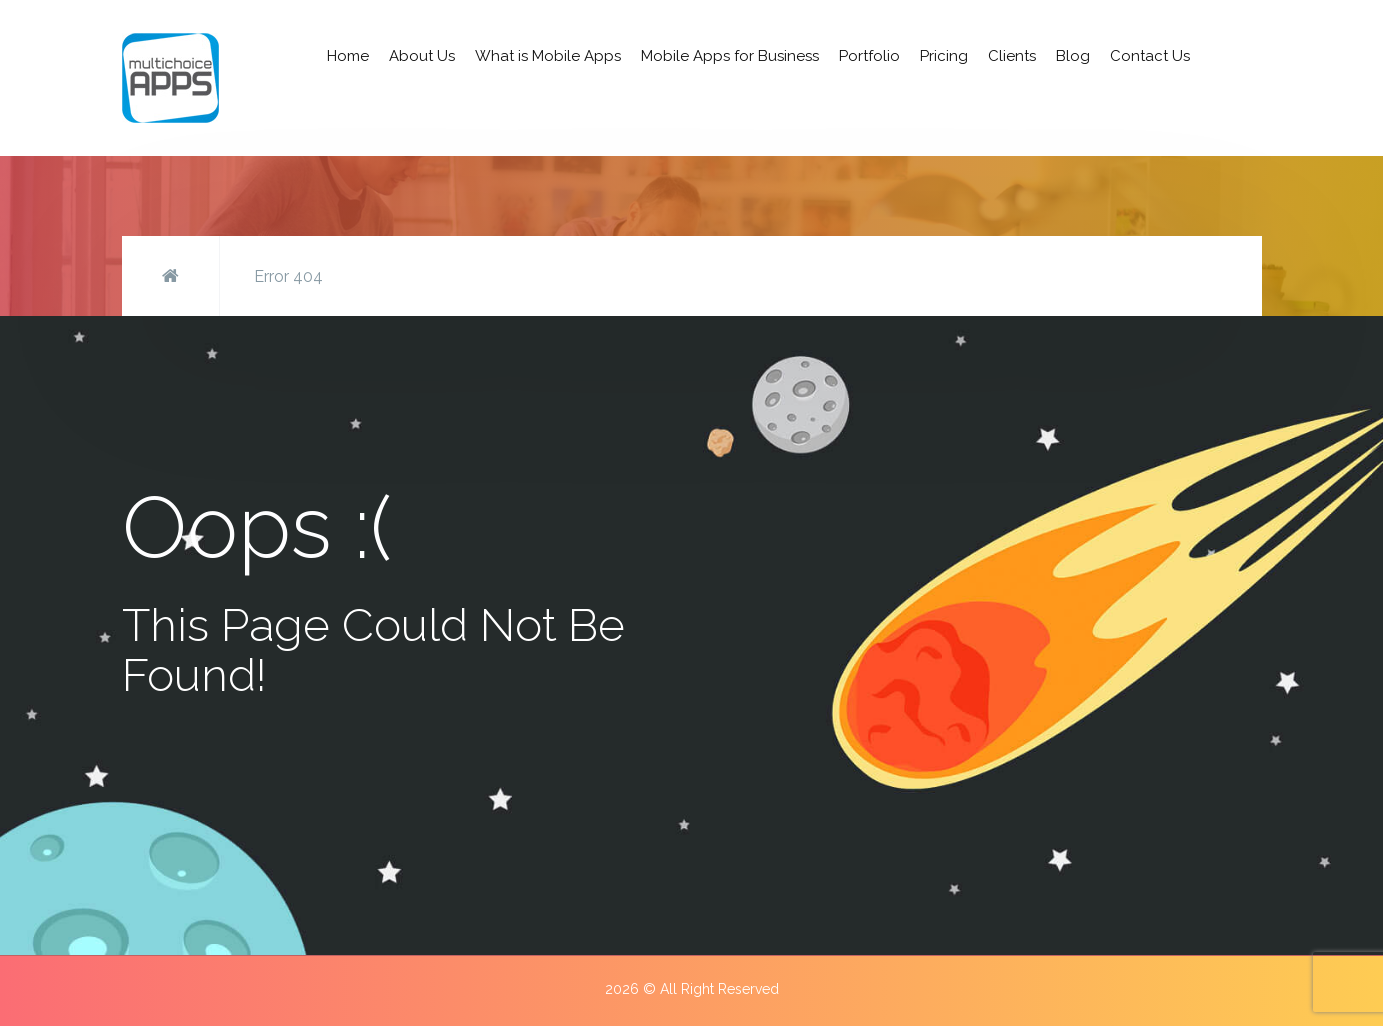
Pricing (944, 56)
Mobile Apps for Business (730, 56)
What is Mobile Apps (548, 56)
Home (348, 56)
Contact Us (1150, 56)
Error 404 (288, 276)
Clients (1012, 56)
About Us (422, 56)
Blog (1073, 56)
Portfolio (869, 56)
